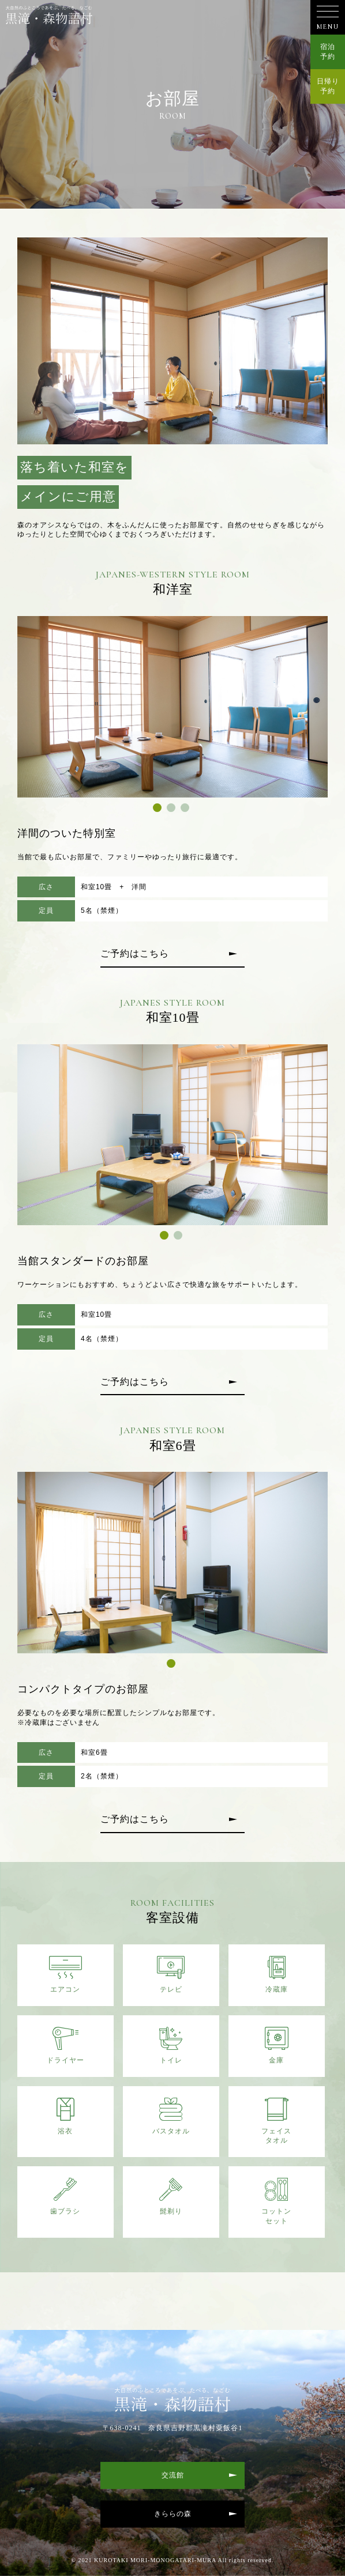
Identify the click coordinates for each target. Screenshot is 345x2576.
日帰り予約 (328, 86)
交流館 (173, 2475)
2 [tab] (172, 809)
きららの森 (173, 2514)
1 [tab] (158, 809)
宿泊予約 (327, 52)
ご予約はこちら (134, 953)
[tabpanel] (172, 706)
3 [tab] (186, 809)
